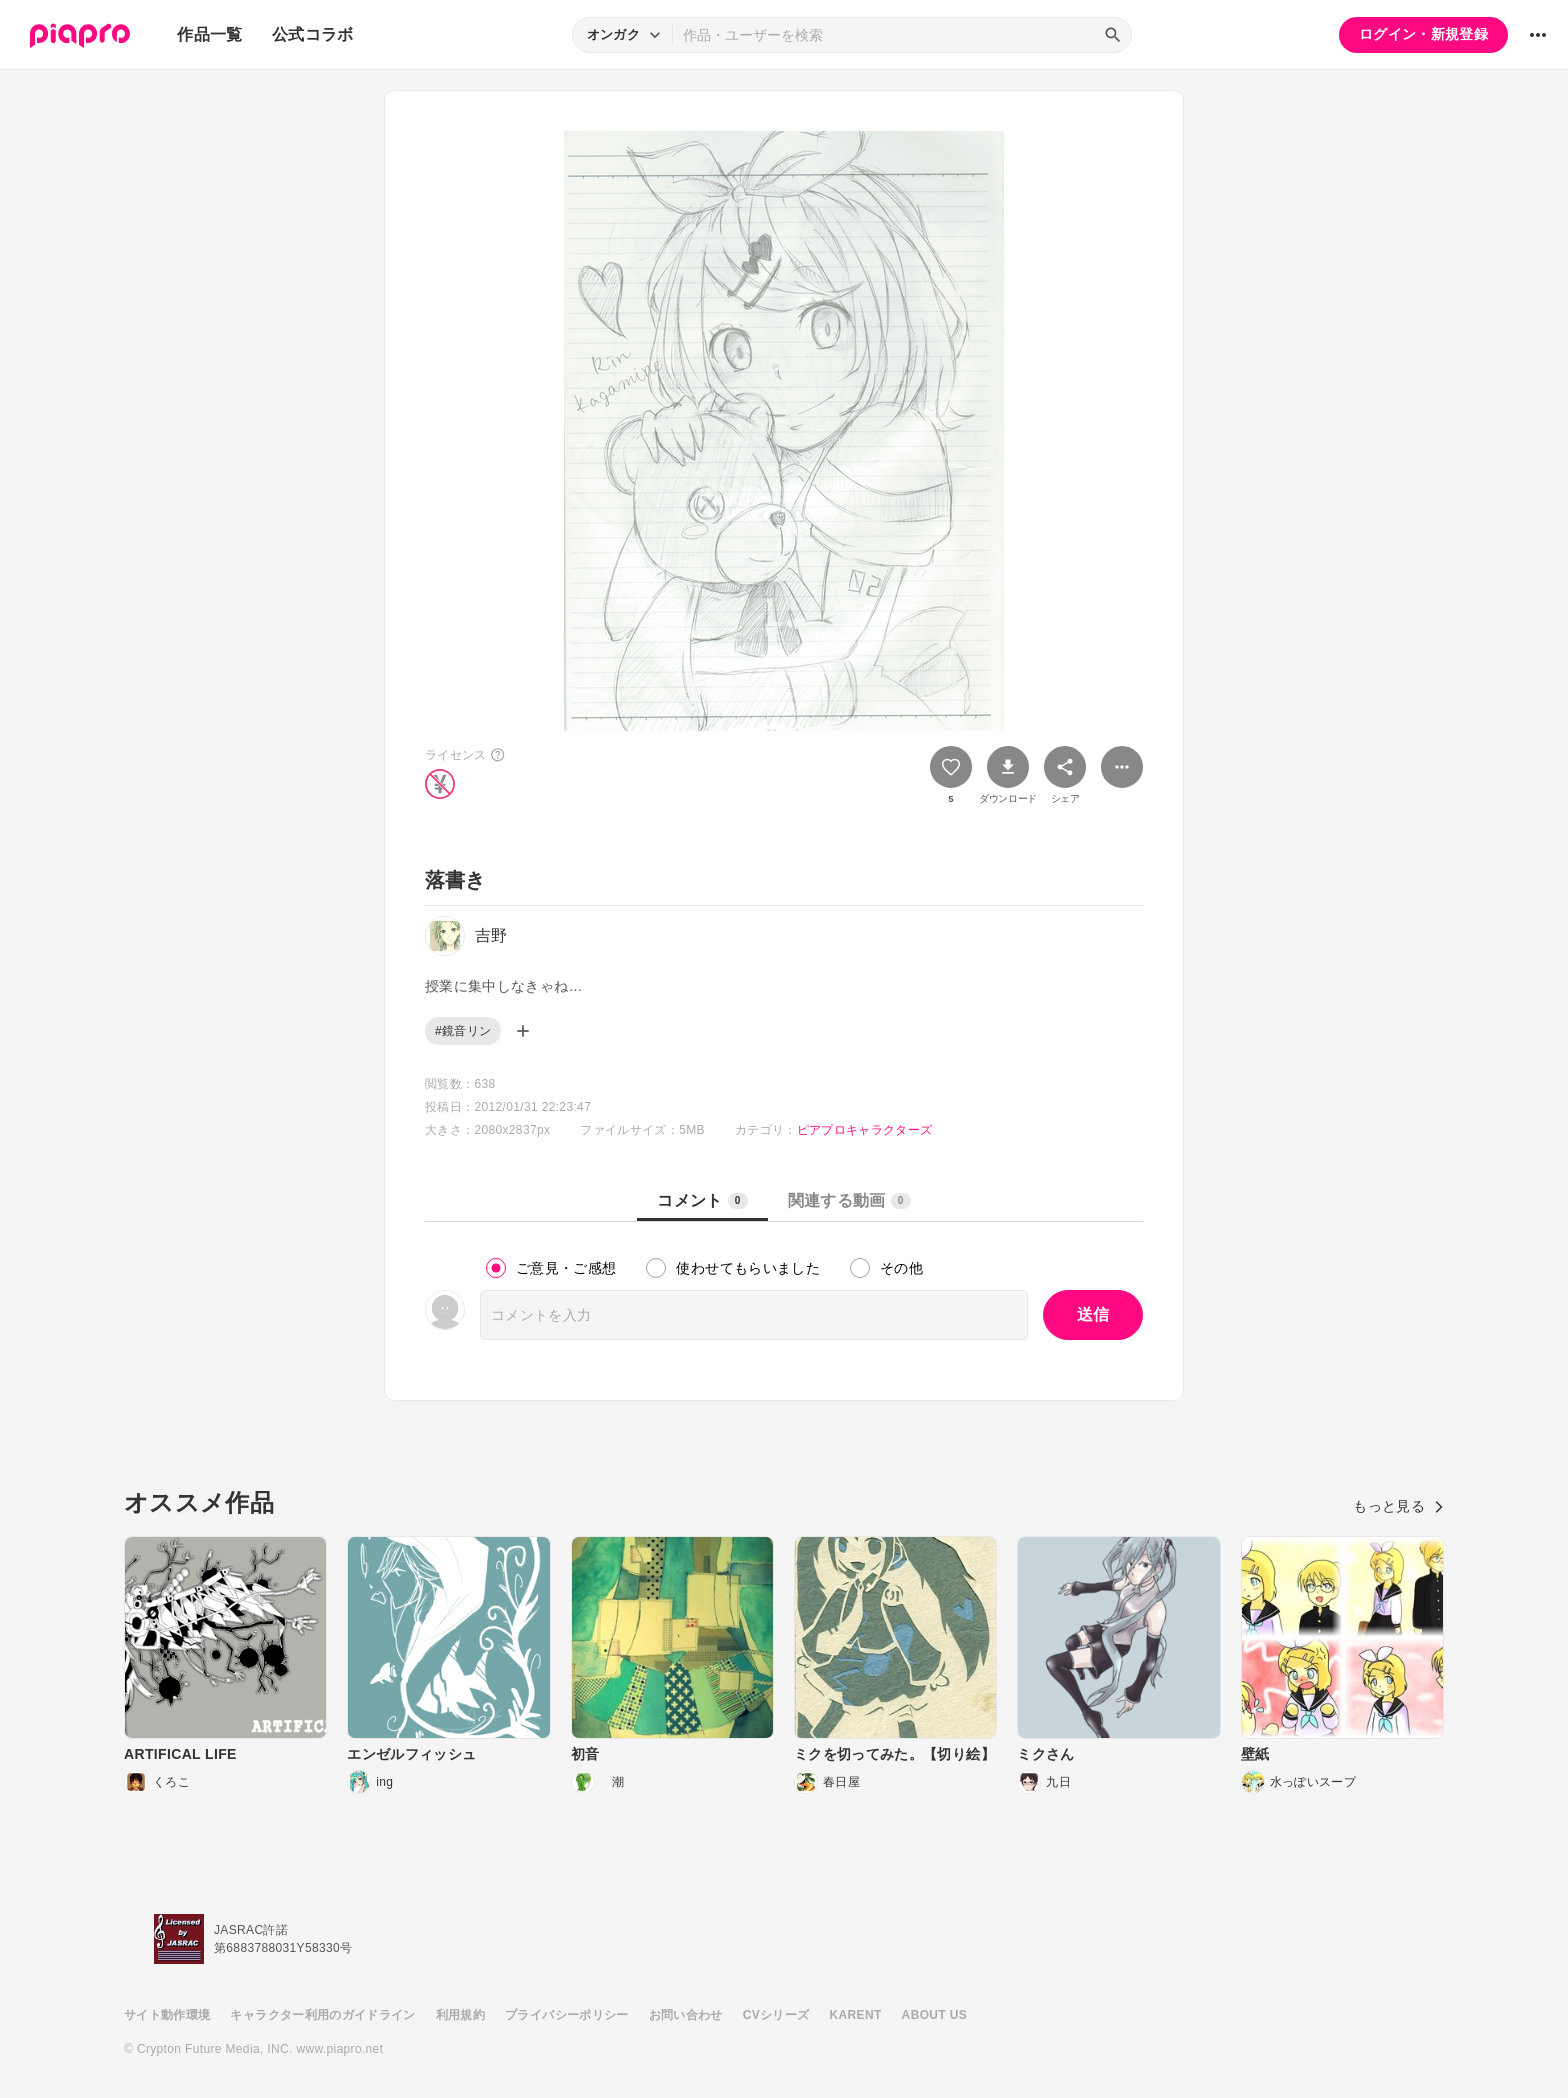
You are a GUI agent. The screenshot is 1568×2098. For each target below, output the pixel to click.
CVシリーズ (776, 2015)
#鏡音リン (463, 1031)
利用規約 (460, 2015)
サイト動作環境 (167, 2015)
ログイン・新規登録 (1423, 34)
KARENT (856, 2015)
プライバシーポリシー (567, 2015)
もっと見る (1398, 1506)
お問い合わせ (686, 2015)
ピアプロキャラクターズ (865, 1130)
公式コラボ (313, 34)
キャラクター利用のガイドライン (322, 2015)
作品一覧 (209, 34)
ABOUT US (934, 2015)
